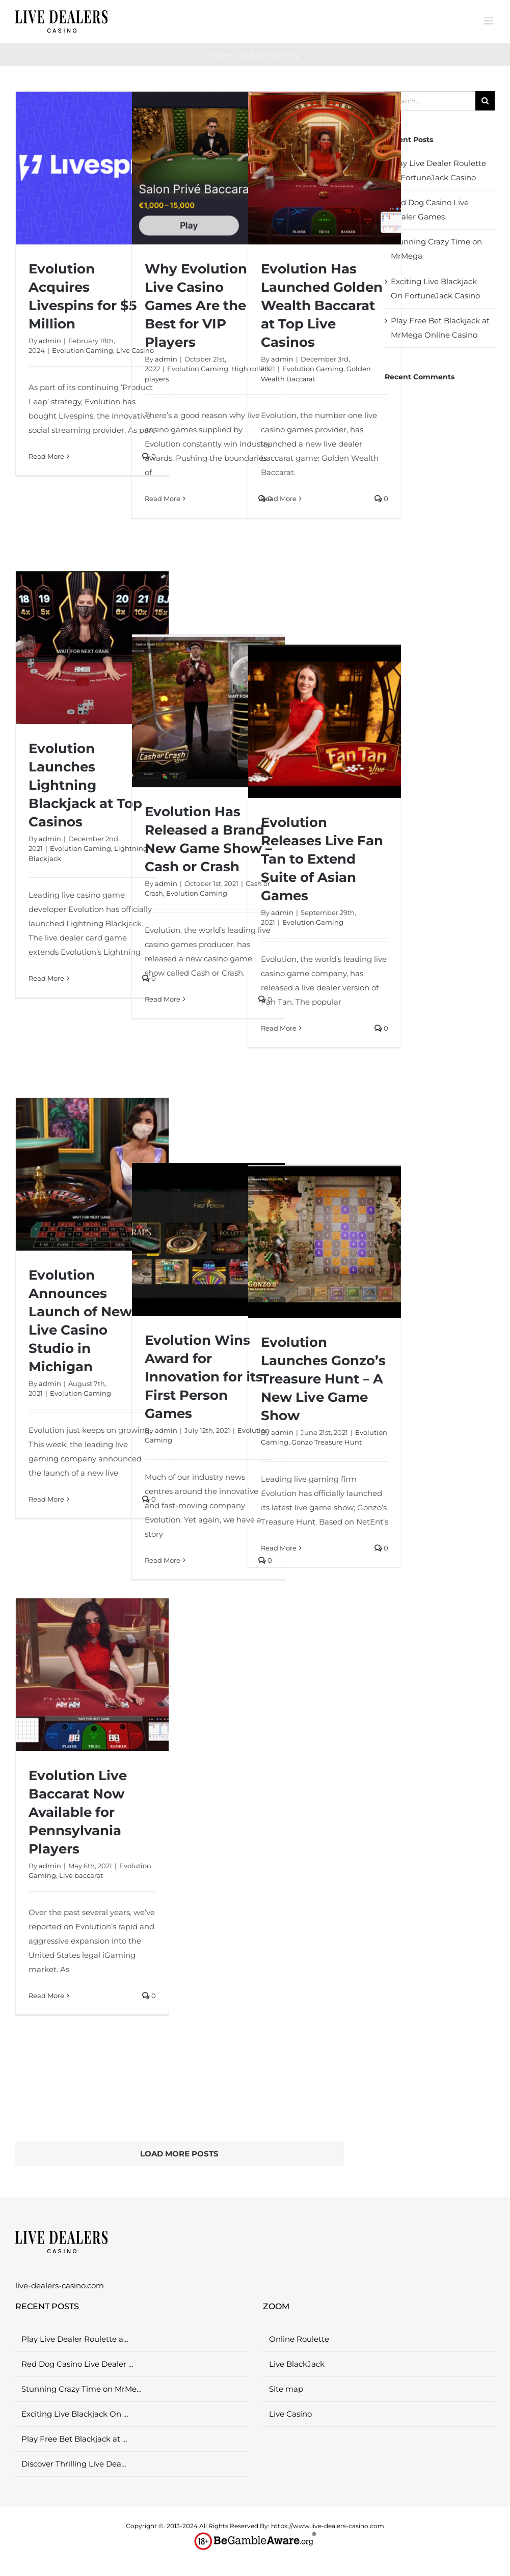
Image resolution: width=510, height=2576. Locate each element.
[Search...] (430, 100)
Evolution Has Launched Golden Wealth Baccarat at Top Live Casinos (322, 305)
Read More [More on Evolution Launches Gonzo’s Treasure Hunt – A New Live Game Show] (279, 1548)
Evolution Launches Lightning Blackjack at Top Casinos (85, 785)
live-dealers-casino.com (59, 2285)
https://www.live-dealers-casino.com (327, 2526)
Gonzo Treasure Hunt (326, 1442)
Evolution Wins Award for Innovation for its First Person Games (204, 1377)
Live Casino (290, 2414)
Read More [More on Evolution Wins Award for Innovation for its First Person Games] (162, 1560)
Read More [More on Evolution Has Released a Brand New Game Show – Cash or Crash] (162, 999)
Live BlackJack (297, 2364)
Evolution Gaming (82, 350)
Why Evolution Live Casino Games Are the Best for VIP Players (196, 305)
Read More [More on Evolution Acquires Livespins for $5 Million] (46, 456)
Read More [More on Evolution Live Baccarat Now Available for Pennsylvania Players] (46, 1995)
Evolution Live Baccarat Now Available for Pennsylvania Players (78, 1812)
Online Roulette (299, 2339)
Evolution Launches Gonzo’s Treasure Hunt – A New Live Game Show (323, 1379)
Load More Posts (179, 2153)
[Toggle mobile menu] (489, 20)
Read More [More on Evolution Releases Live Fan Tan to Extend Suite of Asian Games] (279, 1028)
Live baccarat (81, 1875)
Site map (286, 2389)
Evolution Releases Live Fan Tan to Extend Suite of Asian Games (322, 859)
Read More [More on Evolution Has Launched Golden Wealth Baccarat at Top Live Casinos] (279, 498)
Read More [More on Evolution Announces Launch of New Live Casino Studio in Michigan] (46, 1499)
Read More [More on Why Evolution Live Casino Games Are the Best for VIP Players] (162, 498)
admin (50, 341)
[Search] (485, 100)
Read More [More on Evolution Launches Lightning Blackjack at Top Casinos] (46, 978)
